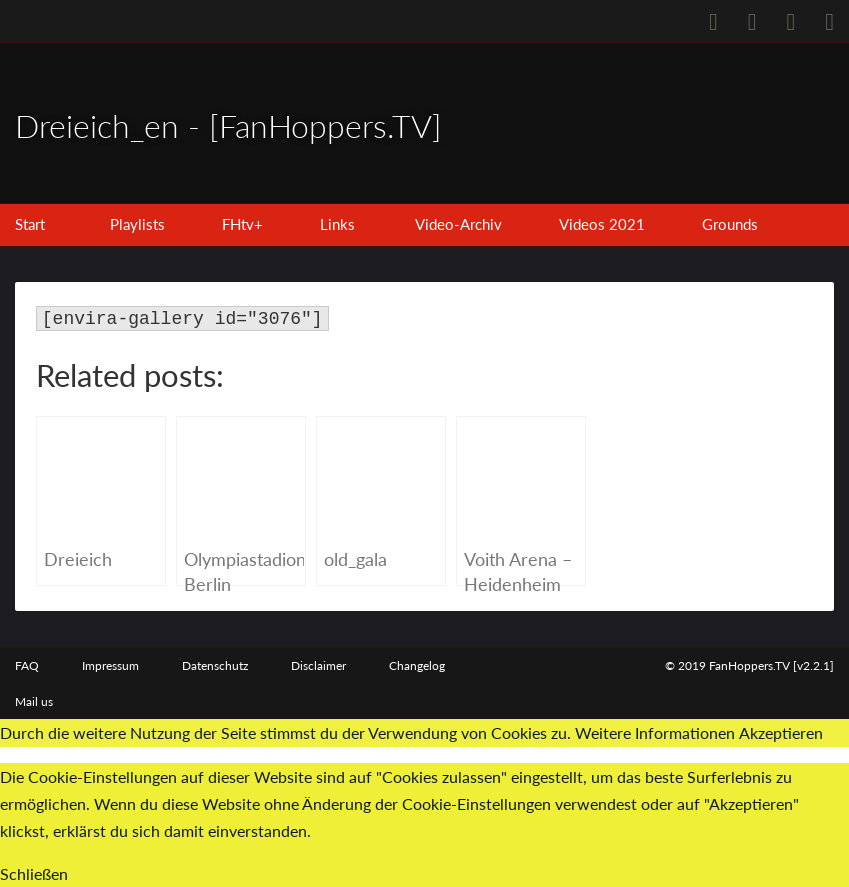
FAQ (27, 665)
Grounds (730, 224)
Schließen (34, 873)
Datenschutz (215, 665)
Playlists (137, 224)
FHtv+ (242, 224)
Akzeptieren (781, 733)
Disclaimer (318, 665)
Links (337, 224)
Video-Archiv (458, 224)
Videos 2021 (602, 224)
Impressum (110, 665)
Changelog (417, 665)
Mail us (34, 701)
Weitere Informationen (655, 732)
